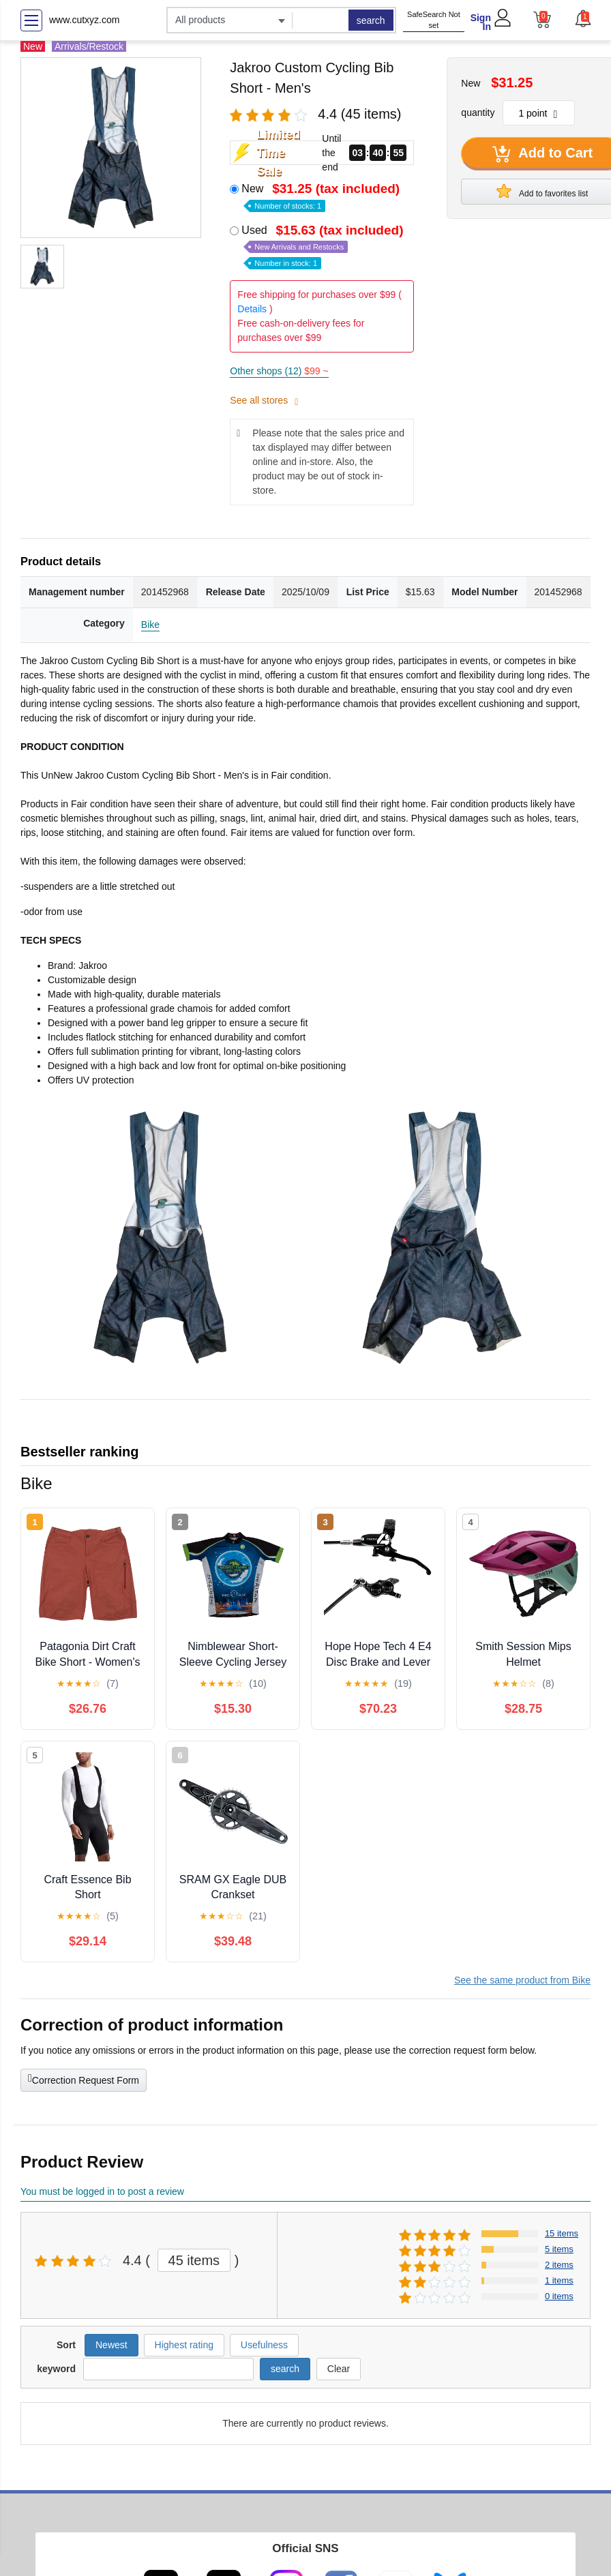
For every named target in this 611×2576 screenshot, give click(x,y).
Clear (338, 2368)
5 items (559, 2249)
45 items (194, 2260)
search (371, 20)
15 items (561, 2233)
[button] (582, 18)
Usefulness (264, 2344)
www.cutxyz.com (84, 19)
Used (323, 246)
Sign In (481, 22)
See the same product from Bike (522, 1980)
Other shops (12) (279, 370)
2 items (559, 2265)
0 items (559, 2296)
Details (252, 308)
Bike (150, 624)
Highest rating (184, 2344)
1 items (559, 2280)
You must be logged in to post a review (102, 2191)
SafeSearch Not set (433, 20)
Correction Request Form (83, 2079)
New (321, 196)
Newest (111, 2344)
